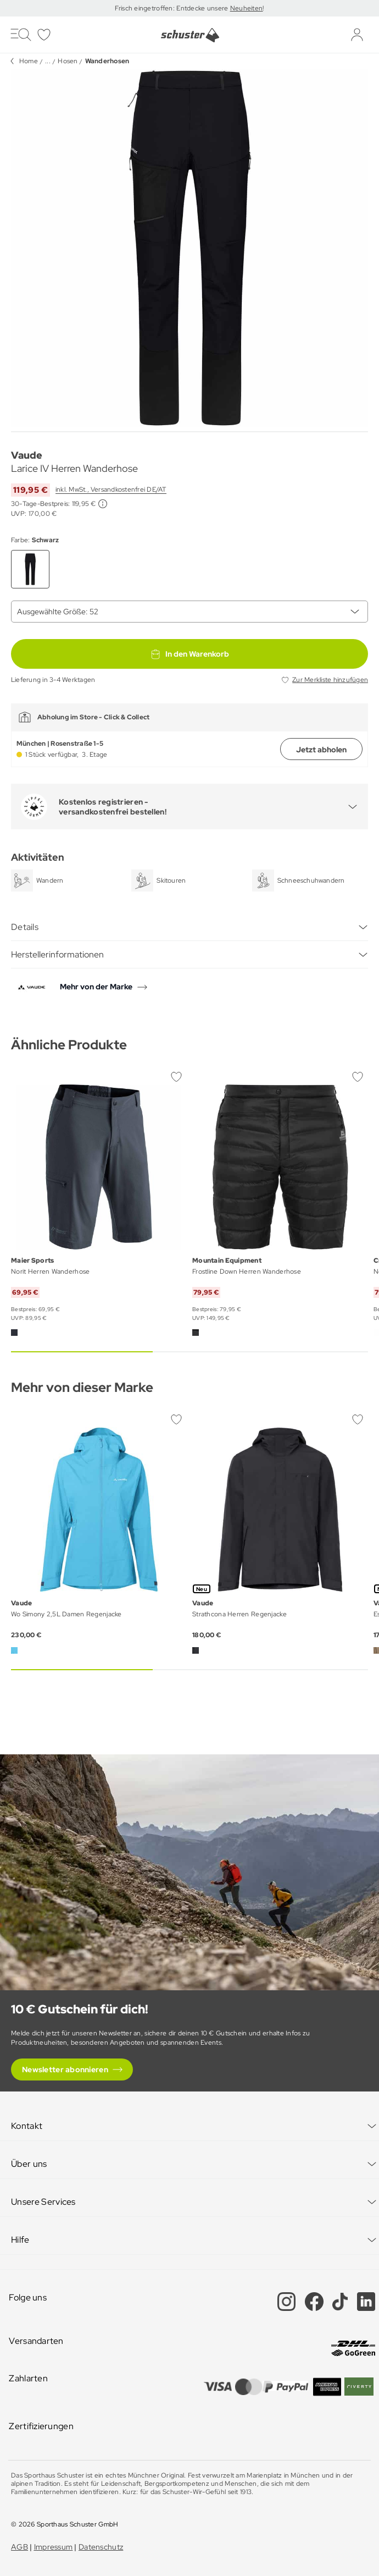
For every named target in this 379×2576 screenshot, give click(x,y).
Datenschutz (101, 2547)
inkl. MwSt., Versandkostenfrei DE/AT (110, 489)
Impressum (53, 2547)
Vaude (26, 455)
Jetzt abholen (321, 750)
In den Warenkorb (189, 653)
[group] (189, 248)
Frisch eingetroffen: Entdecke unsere (172, 8)
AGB (19, 2547)
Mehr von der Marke (96, 987)
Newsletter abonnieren (65, 2069)
